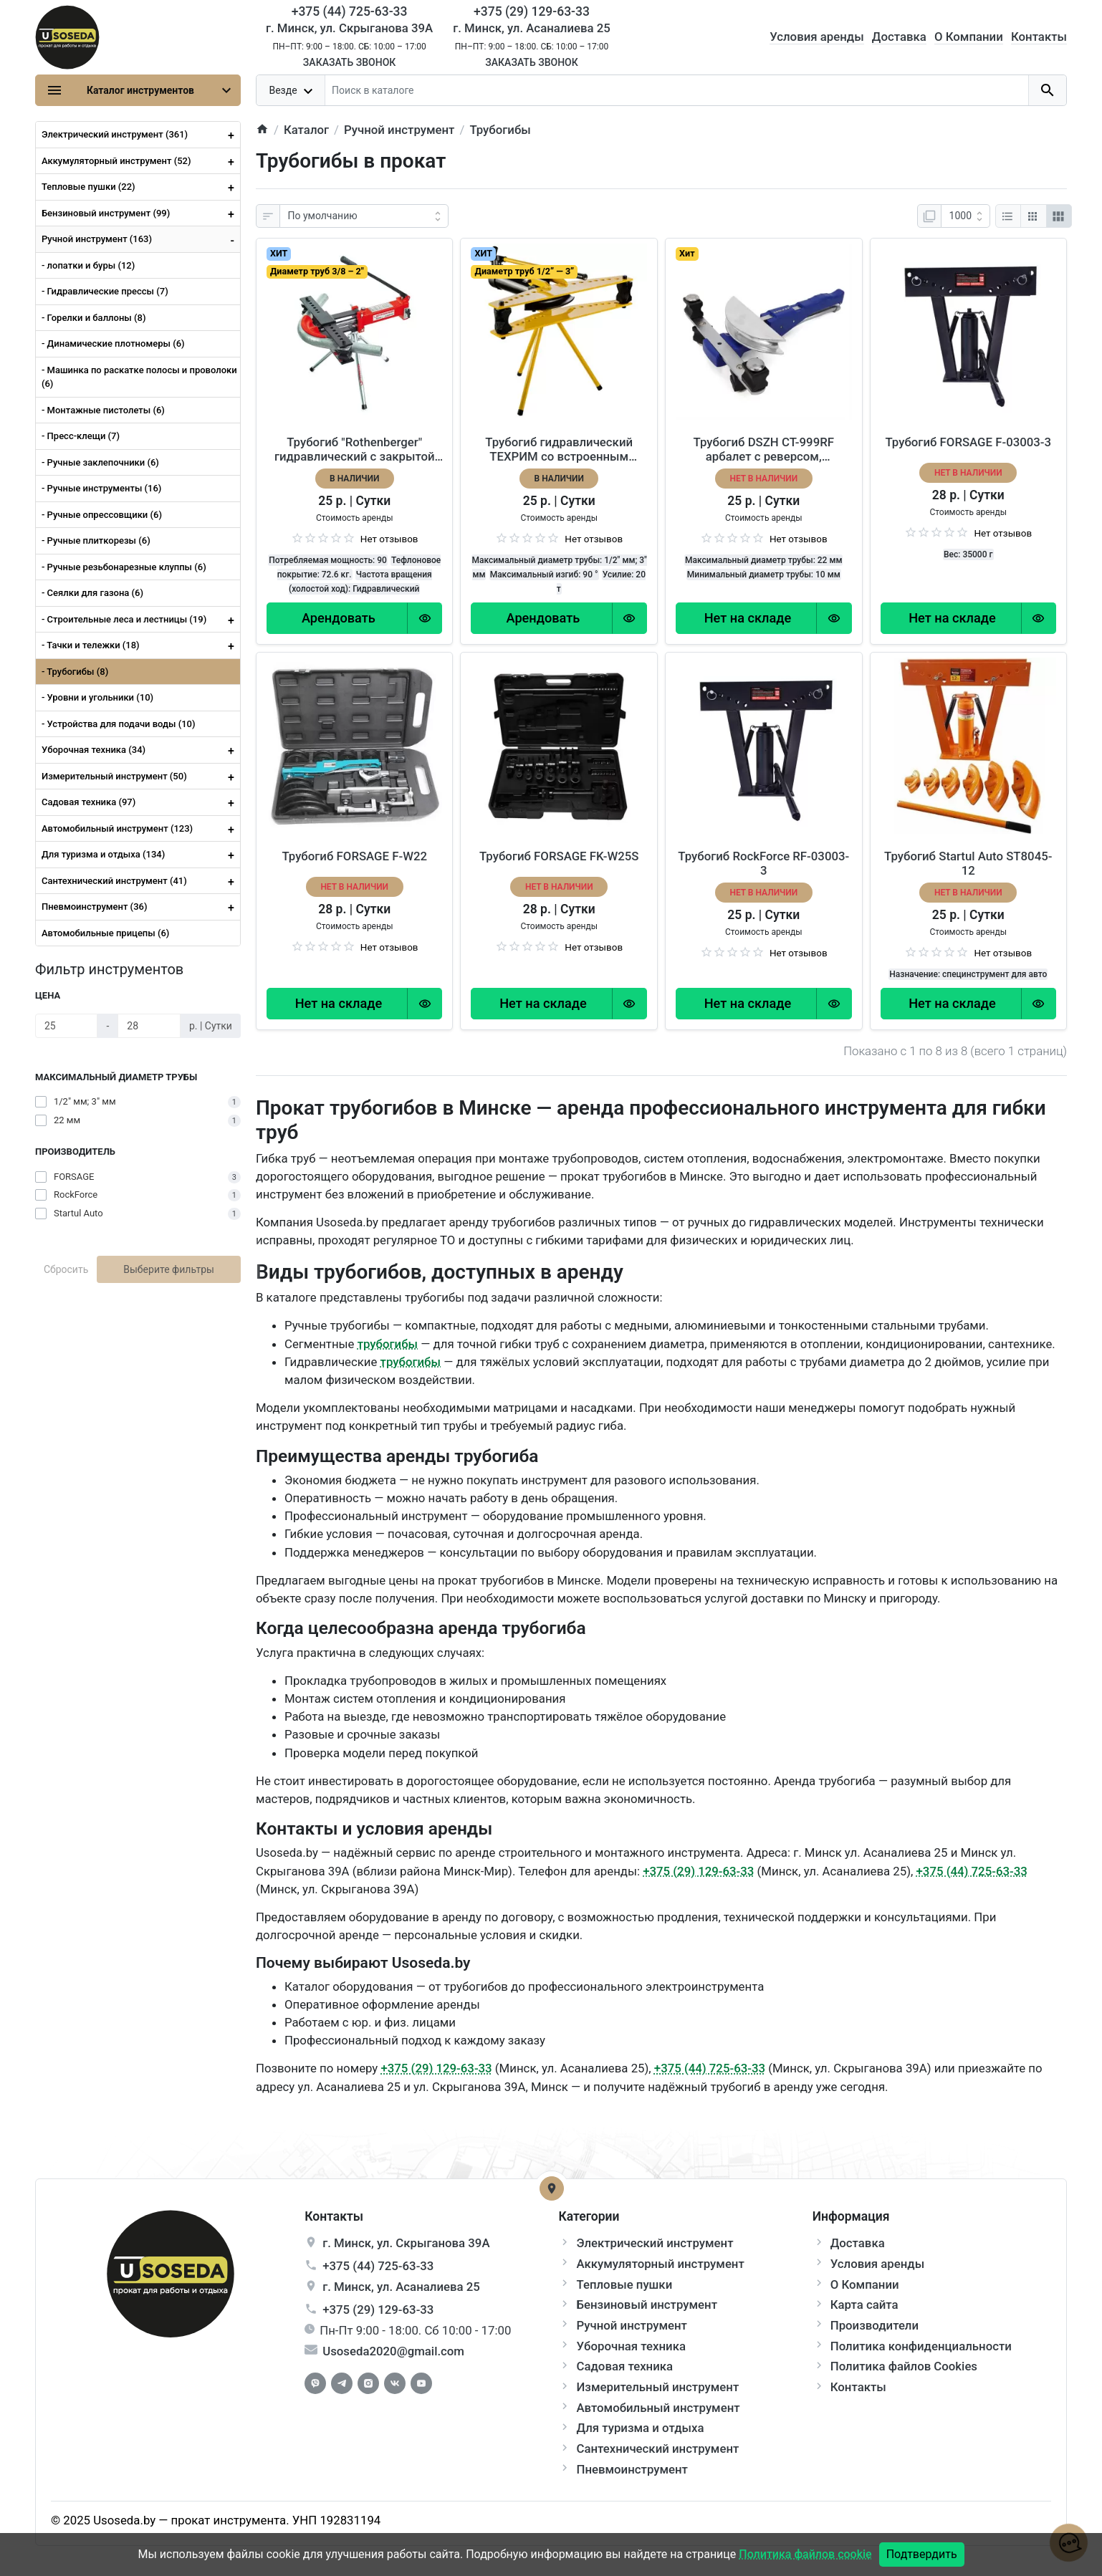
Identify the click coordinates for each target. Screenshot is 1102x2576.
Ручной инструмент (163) (141, 239)
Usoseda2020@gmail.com (393, 2351)
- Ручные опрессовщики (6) (102, 514)
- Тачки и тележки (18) (141, 645)
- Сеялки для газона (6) (92, 592)
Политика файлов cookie (805, 2554)
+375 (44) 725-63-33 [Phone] (350, 11)
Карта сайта (864, 2304)
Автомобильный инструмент (657, 2407)
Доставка (899, 36)
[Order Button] (338, 618)
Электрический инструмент (654, 2243)
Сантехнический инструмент (657, 2448)
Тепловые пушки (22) (141, 187)
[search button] (1047, 90)
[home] (262, 130)
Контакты (1039, 36)
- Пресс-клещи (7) (81, 436)
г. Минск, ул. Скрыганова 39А (349, 28)
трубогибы (388, 1344)
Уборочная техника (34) (141, 750)
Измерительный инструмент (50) (141, 776)
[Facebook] (315, 2383)
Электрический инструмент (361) (141, 135)
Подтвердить (921, 2554)
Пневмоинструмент (631, 2469)
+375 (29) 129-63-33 (698, 1871)
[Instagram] (368, 2383)
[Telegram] (342, 2383)
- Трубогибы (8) (75, 671)
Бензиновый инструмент (646, 2304)
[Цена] (66, 1026)
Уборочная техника (630, 2346)
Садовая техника (624, 2366)
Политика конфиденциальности (921, 2346)
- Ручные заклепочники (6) (100, 462)
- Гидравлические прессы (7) (105, 291)
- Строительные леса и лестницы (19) (141, 620)
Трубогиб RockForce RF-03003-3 (763, 863)
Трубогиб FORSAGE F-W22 (354, 856)
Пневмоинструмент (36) (141, 907)
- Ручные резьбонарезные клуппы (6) (124, 567)
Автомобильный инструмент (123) (141, 829)
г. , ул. (405, 2243)
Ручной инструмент (631, 2325)
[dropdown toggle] (291, 90)
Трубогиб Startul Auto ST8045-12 (968, 863)
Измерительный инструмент (657, 2387)
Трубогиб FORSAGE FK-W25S (559, 856)
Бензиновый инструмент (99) (141, 213)
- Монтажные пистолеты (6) (103, 410)
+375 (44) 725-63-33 (971, 1871)
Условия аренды (816, 36)
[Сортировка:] (364, 216)
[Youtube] (421, 2383)
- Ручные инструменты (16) (101, 488)
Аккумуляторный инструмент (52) (141, 161)
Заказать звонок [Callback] (349, 62)
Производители (874, 2325)
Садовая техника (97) (141, 802)
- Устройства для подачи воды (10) (119, 724)
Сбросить (66, 1269)
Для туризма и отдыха (640, 2428)
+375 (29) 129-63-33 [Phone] (532, 11)
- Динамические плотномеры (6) (113, 343)
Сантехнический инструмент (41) (141, 881)
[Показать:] (965, 216)
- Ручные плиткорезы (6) (96, 540)
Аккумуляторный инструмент (660, 2264)
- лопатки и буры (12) (88, 265)
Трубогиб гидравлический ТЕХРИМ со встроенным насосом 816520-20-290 (559, 449)
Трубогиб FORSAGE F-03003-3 (968, 442)
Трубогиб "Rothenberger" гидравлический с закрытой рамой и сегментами (354, 449)
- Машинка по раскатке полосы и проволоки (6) (139, 377)
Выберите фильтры (168, 1269)
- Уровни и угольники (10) (97, 697)
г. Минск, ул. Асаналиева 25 (531, 28)
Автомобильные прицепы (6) (105, 933)
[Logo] (67, 36)
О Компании (968, 36)
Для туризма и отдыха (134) (141, 855)
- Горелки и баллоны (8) (93, 317)
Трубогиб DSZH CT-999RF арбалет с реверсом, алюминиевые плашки (763, 449)
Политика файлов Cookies (903, 2366)
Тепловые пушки (624, 2284)
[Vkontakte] (395, 2383)
